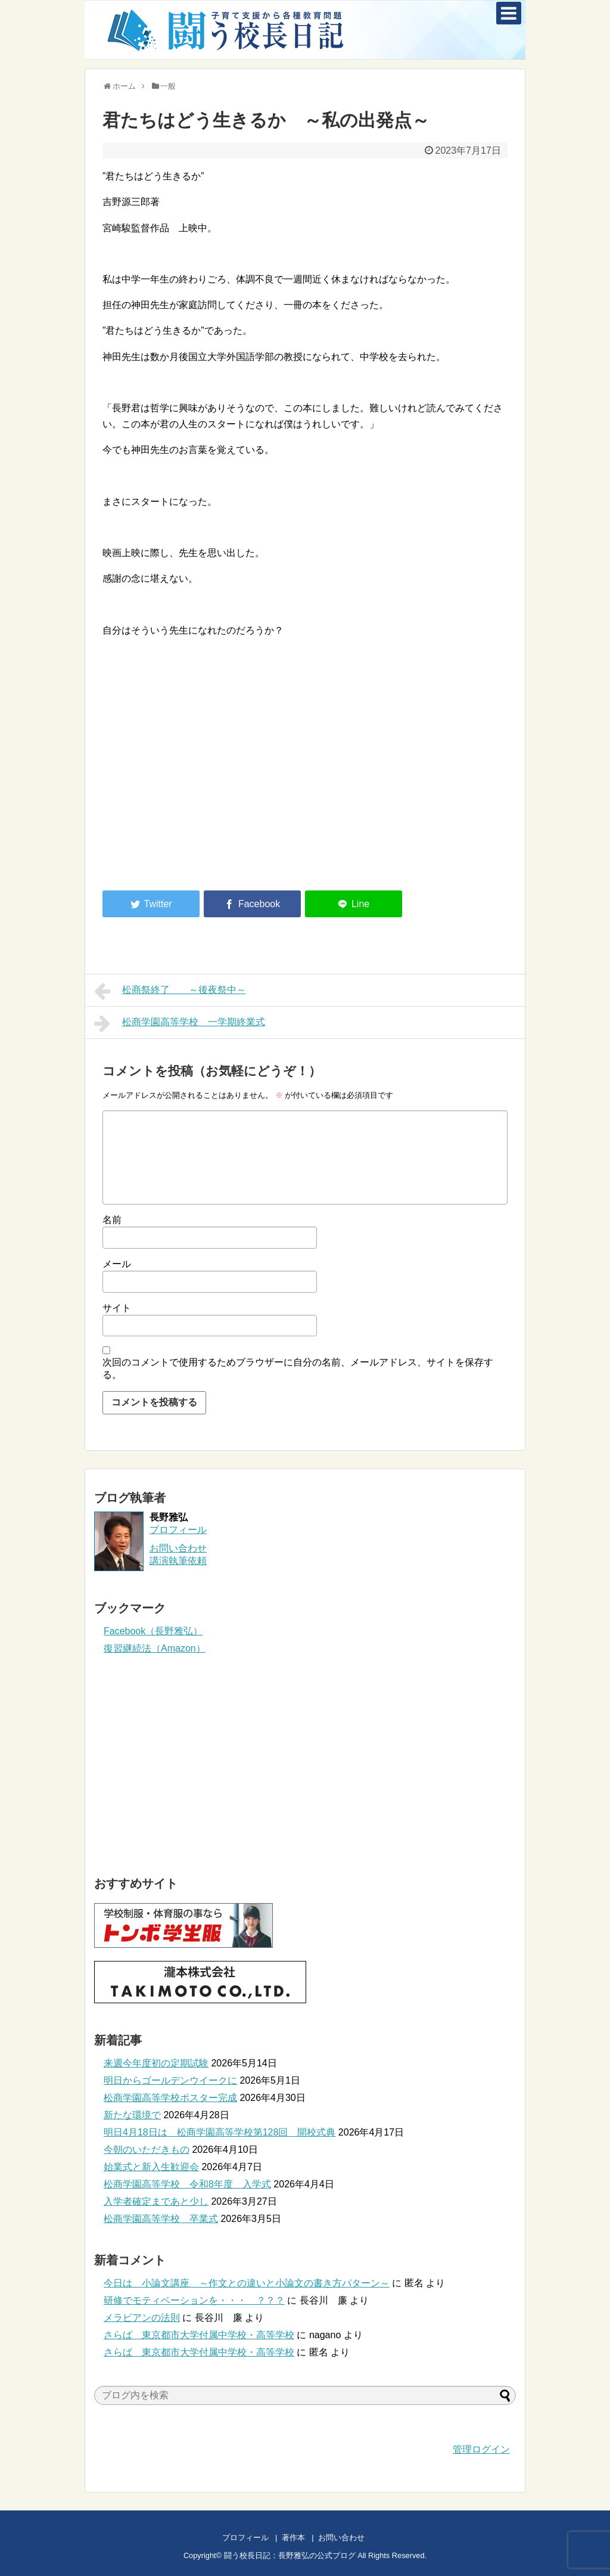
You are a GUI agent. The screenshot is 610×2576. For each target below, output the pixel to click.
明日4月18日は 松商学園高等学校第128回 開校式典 (219, 2132)
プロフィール (178, 1530)
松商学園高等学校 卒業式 (161, 2219)
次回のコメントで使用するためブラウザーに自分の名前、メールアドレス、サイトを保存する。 (297, 1368)
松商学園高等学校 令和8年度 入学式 (187, 2184)
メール (116, 1264)
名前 (112, 1220)
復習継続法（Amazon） (155, 1648)
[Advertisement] (202, 783)
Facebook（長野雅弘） (153, 1631)
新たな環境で (132, 2115)
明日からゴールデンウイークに (170, 2080)
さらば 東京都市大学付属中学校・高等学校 (199, 2335)
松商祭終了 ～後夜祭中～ (170, 991)
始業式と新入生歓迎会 (151, 2167)
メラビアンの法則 (142, 2318)
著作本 (293, 2537)
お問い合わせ (353, 2537)
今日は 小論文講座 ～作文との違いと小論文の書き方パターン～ (247, 2283)
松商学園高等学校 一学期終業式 (179, 1023)
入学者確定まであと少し (156, 2201)
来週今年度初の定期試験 (156, 2063)
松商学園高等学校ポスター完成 (170, 2098)
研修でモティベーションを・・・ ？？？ (194, 2300)
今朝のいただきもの (146, 2149)
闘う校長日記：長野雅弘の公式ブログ (290, 2555)
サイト (116, 1308)
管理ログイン (481, 2449)
